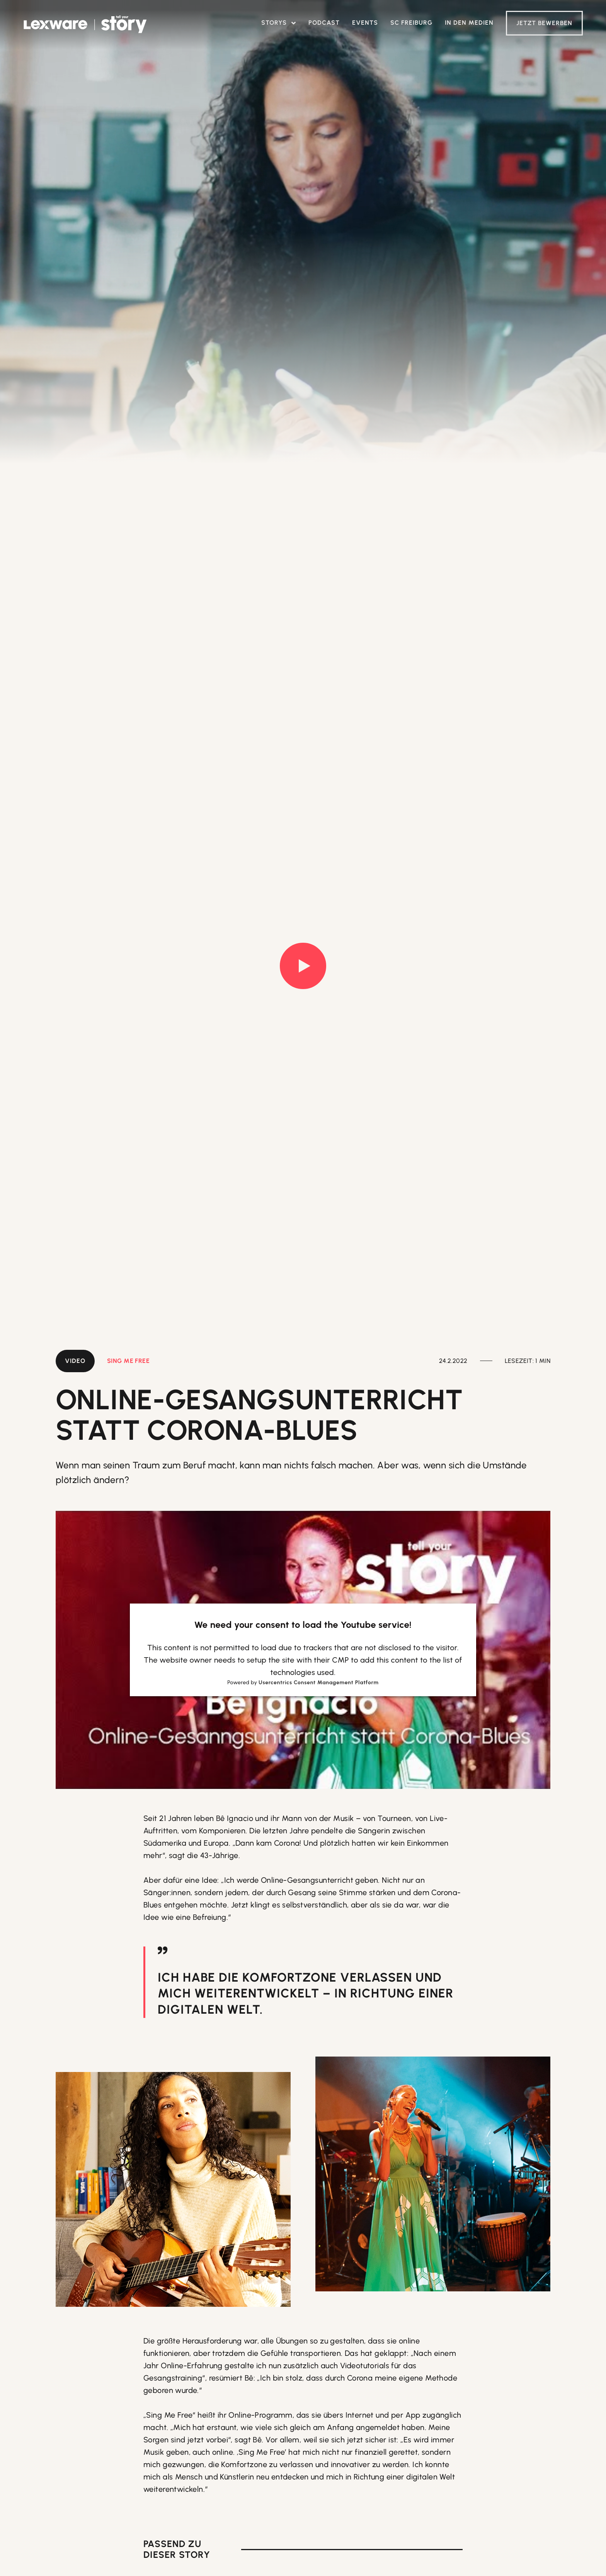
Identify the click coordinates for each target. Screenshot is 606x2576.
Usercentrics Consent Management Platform (319, 1682)
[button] (278, 23)
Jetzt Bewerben (544, 23)
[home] (85, 24)
